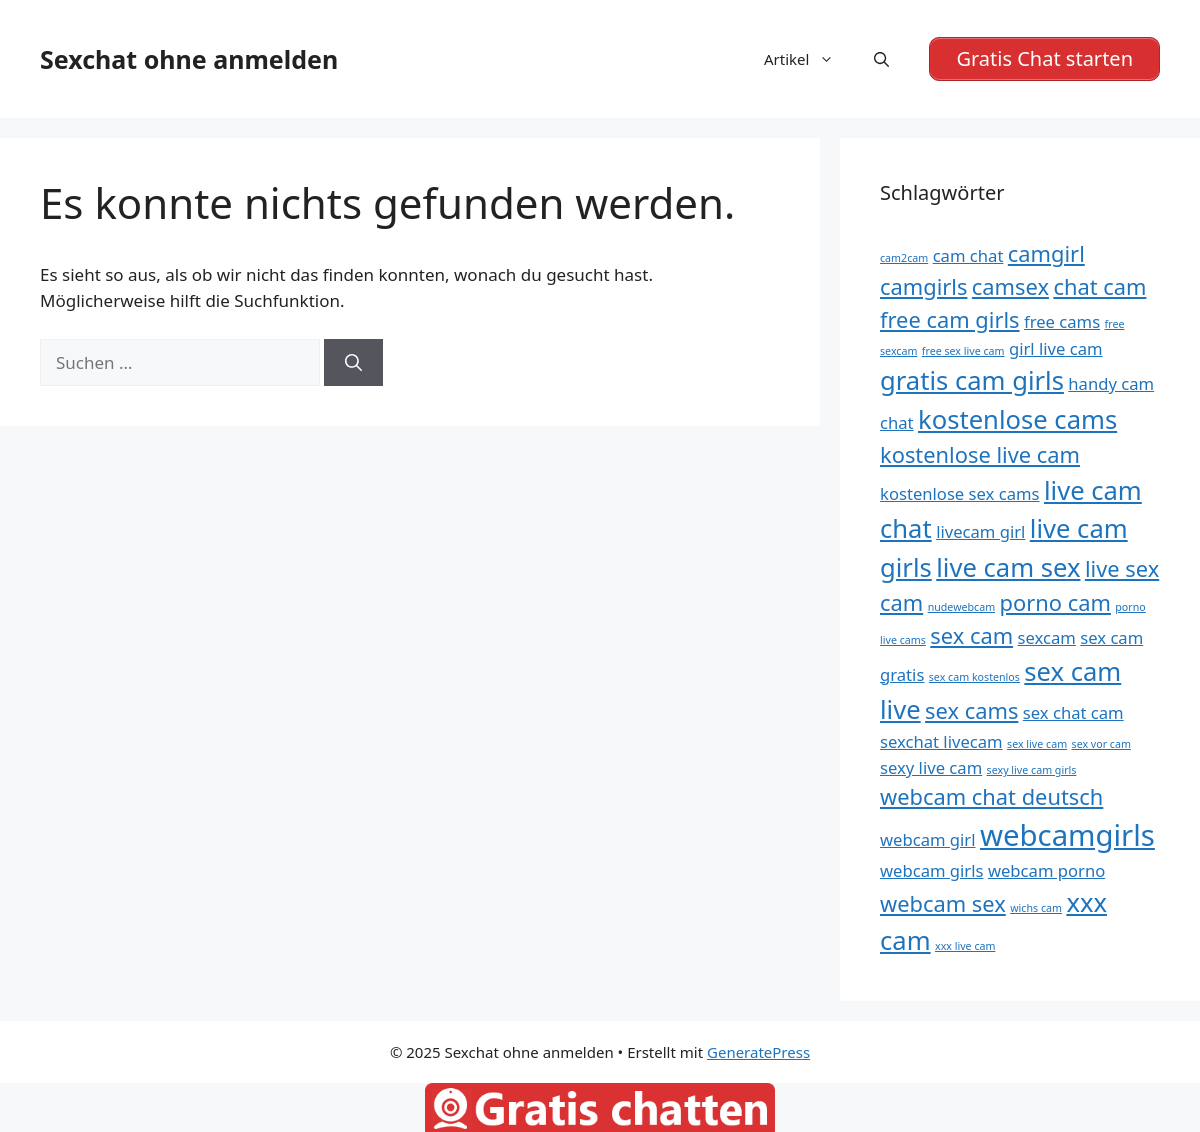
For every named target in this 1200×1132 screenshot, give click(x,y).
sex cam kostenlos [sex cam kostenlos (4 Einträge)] (974, 677)
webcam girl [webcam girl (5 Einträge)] (928, 839)
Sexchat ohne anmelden (189, 59)
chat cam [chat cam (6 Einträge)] (1099, 286)
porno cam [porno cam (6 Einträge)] (1055, 602)
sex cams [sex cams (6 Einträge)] (971, 710)
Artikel (809, 59)
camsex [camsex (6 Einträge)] (1010, 286)
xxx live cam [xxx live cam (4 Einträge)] (965, 946)
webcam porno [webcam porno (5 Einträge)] (1046, 870)
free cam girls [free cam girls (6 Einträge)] (950, 319)
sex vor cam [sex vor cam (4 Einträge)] (1101, 744)
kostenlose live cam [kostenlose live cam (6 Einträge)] (980, 454)
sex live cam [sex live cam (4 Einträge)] (1037, 744)
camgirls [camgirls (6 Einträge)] (923, 286)
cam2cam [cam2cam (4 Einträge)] (904, 258)
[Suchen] (353, 363)
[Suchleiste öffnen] (881, 59)
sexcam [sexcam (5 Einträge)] (1047, 637)
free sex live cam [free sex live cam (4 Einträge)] (963, 351)
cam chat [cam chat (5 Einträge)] (968, 255)
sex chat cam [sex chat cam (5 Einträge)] (1073, 712)
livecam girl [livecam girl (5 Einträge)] (980, 531)
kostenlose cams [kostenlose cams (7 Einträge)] (1017, 419)
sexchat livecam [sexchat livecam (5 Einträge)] (941, 741)
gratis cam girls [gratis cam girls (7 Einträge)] (972, 380)
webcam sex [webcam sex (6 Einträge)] (943, 903)
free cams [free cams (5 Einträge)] (1062, 321)
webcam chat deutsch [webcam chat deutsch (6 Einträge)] (991, 796)
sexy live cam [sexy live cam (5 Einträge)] (931, 767)
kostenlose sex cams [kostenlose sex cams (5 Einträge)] (960, 493)
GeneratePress (758, 1052)
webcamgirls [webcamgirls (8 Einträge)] (1067, 835)
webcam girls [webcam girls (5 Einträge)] (931, 870)
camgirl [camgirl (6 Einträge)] (1046, 253)
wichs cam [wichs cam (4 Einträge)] (1036, 908)
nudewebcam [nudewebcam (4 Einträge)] (962, 607)
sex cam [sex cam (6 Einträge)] (971, 635)
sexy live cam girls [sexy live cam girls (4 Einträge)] (1032, 770)
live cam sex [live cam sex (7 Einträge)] (1008, 567)
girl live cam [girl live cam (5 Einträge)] (1056, 348)
